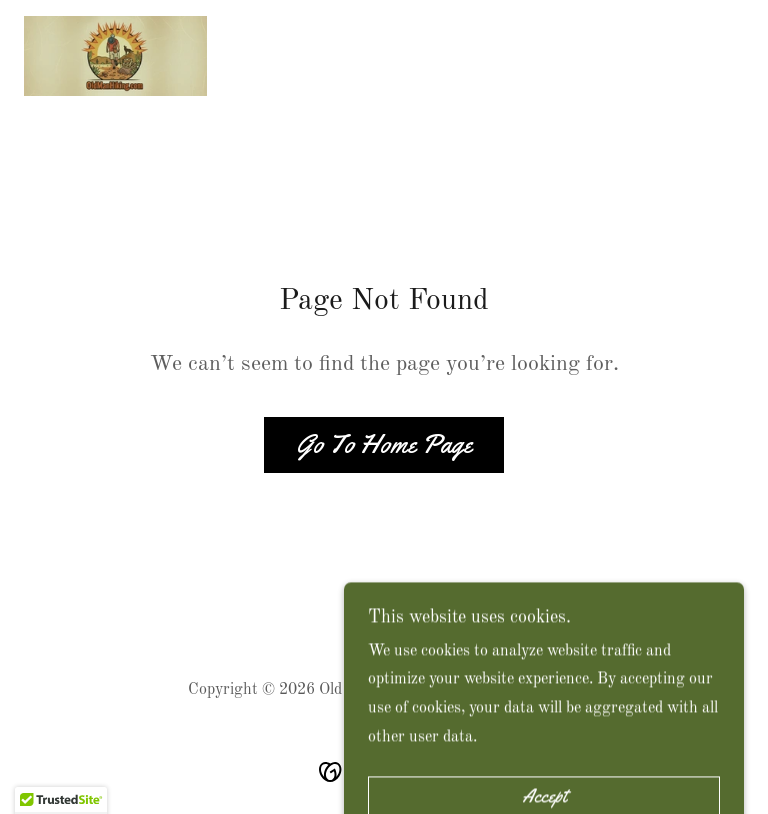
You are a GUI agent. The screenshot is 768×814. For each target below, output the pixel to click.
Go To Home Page (384, 444)
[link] (115, 56)
